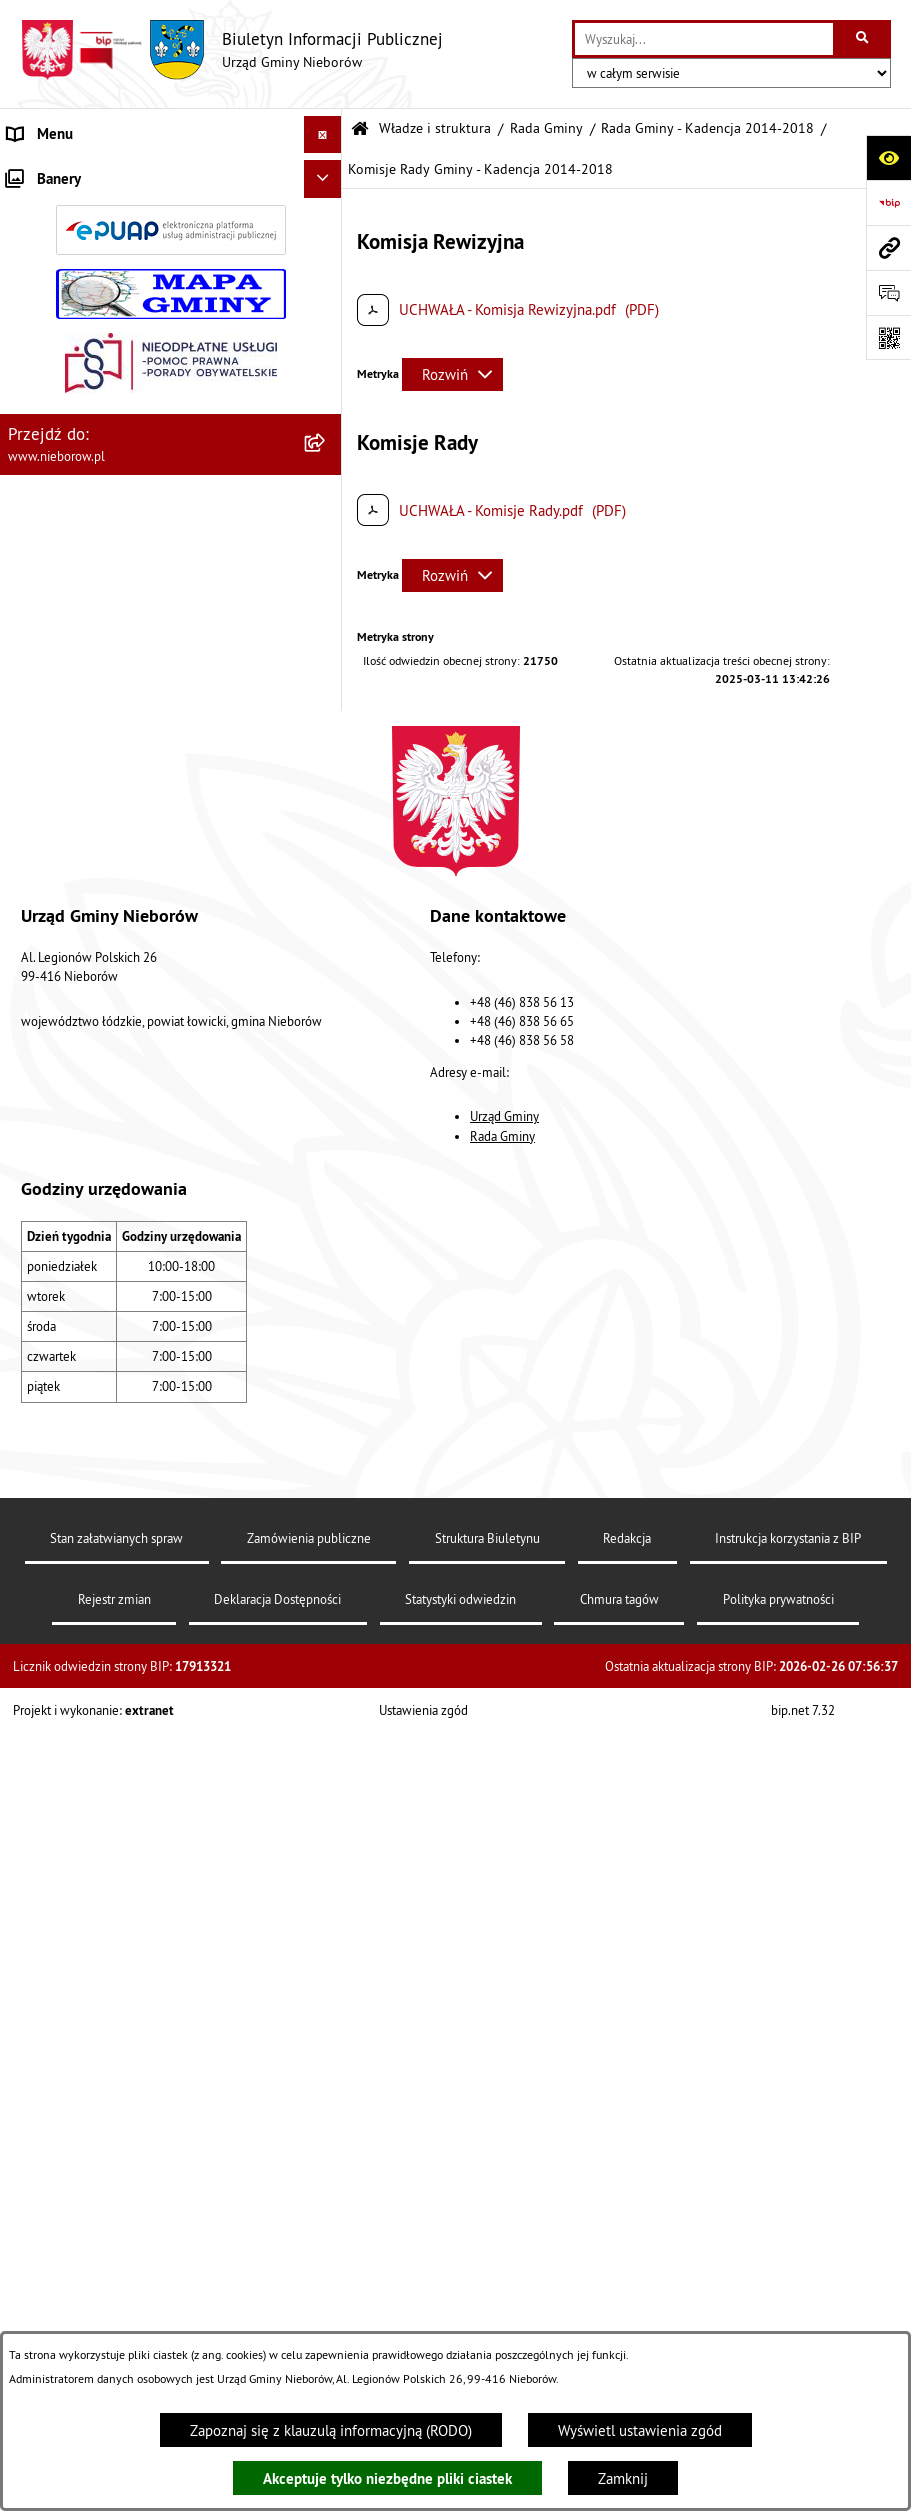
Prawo (27, 931)
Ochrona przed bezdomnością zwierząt (131, 1044)
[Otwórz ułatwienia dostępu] (888, 157)
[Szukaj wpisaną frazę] (863, 39)
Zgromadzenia (52, 1269)
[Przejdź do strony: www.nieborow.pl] (888, 247)
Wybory (31, 1456)
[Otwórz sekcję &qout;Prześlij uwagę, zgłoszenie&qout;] (888, 292)
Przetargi (36, 894)
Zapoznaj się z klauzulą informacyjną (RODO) (331, 2430)
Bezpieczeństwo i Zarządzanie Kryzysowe (140, 1194)
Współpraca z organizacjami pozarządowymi (146, 1231)
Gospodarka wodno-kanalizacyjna (112, 1119)
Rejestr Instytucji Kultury (86, 1344)
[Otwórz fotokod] (888, 337)
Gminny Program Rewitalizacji (101, 1419)
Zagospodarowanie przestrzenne (111, 1156)
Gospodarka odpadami (77, 1081)
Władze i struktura (65, 171)
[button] (326, 172)
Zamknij (623, 2478)
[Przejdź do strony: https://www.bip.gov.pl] (888, 202)
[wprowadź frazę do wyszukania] (704, 39)
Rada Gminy (546, 128)
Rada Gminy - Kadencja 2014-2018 (707, 128)
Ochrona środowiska (71, 1006)
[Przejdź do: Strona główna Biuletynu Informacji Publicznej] (360, 129)
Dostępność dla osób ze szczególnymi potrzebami (128, 1581)
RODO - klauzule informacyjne (102, 1531)
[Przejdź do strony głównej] (231, 50)
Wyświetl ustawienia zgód (640, 2430)
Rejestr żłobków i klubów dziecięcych (127, 1381)
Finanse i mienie (60, 969)
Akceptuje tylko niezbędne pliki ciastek (387, 2478)
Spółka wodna (52, 1494)
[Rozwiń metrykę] (452, 374)
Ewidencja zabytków (72, 1306)
